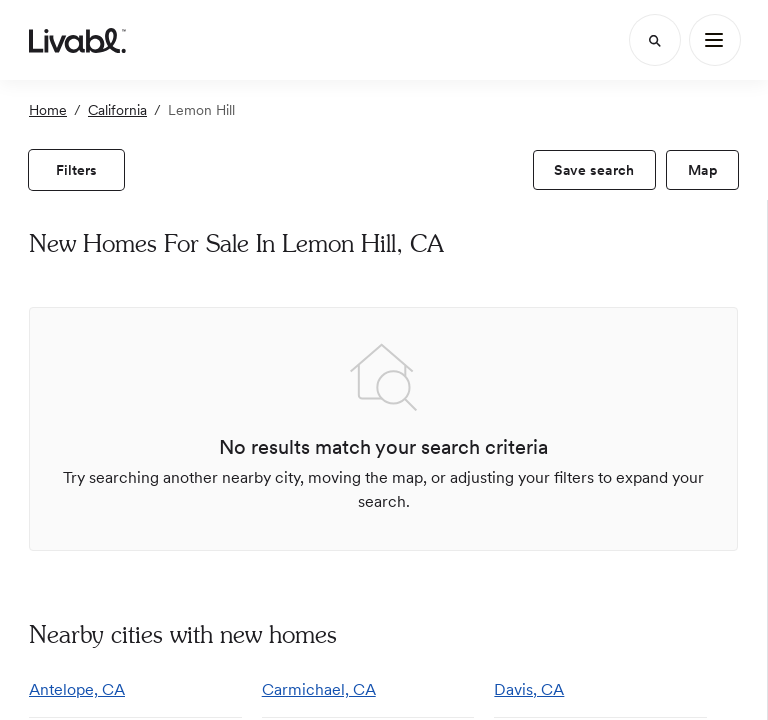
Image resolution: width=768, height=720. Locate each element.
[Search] (655, 40)
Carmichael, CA (319, 689)
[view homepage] (77, 40)
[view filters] (76, 170)
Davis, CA (529, 689)
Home (48, 110)
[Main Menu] (715, 40)
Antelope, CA (77, 689)
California (117, 110)
